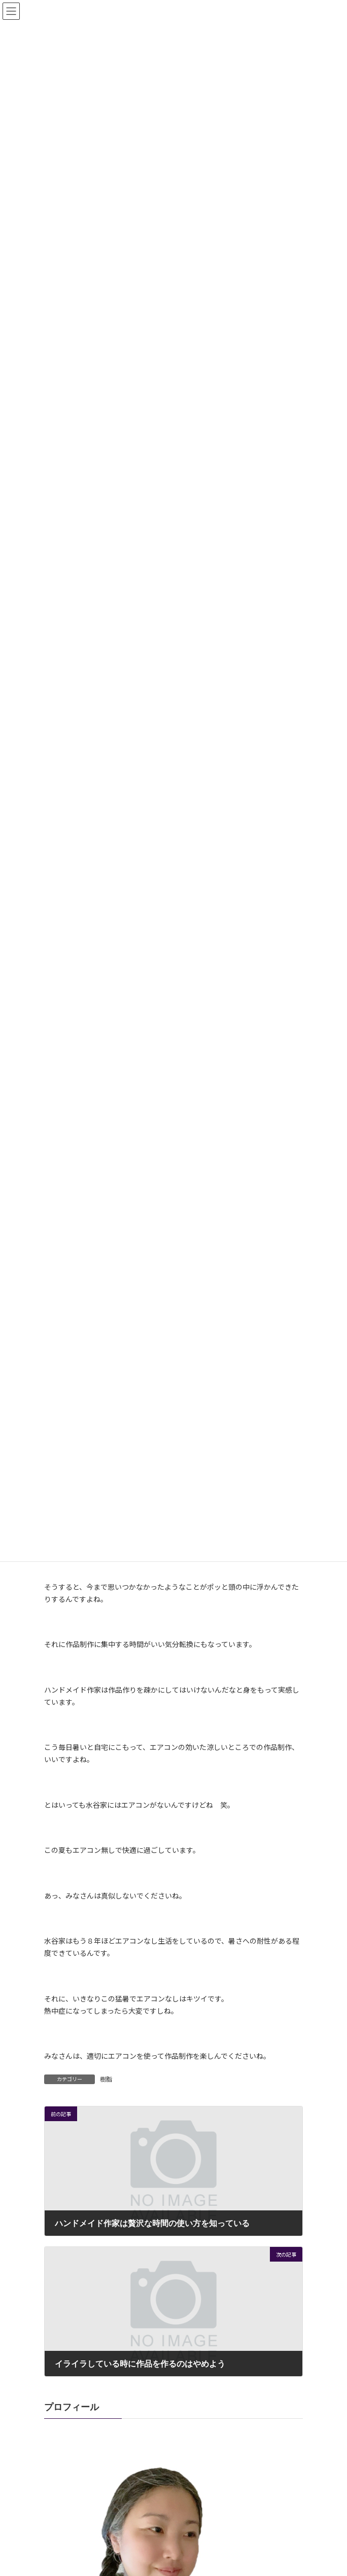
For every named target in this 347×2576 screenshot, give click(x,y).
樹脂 (106, 2079)
